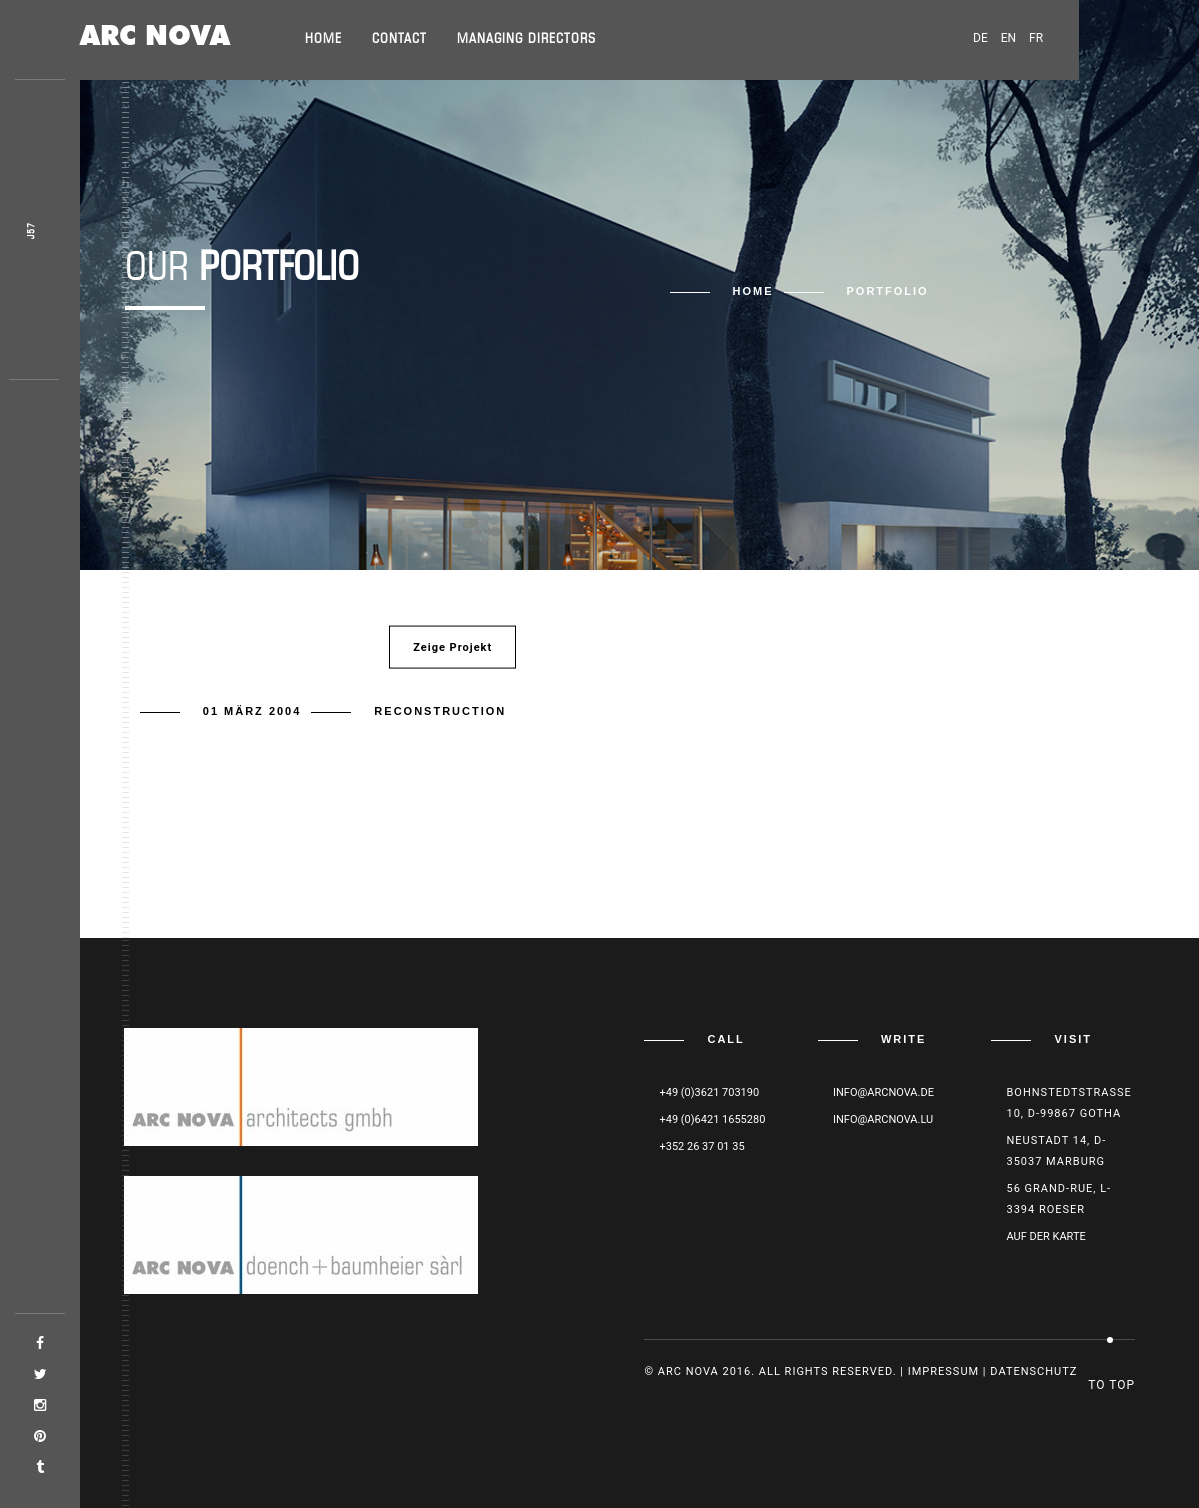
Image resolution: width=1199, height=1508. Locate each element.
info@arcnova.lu (883, 1119)
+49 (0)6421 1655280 (712, 1119)
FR (1036, 38)
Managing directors (526, 39)
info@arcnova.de (883, 1092)
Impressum (943, 1371)
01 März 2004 (252, 711)
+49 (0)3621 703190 (709, 1092)
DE (980, 38)
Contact (399, 39)
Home (323, 39)
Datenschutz (1033, 1371)
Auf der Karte (1045, 1236)
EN (1008, 38)
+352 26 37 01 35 (701, 1146)
